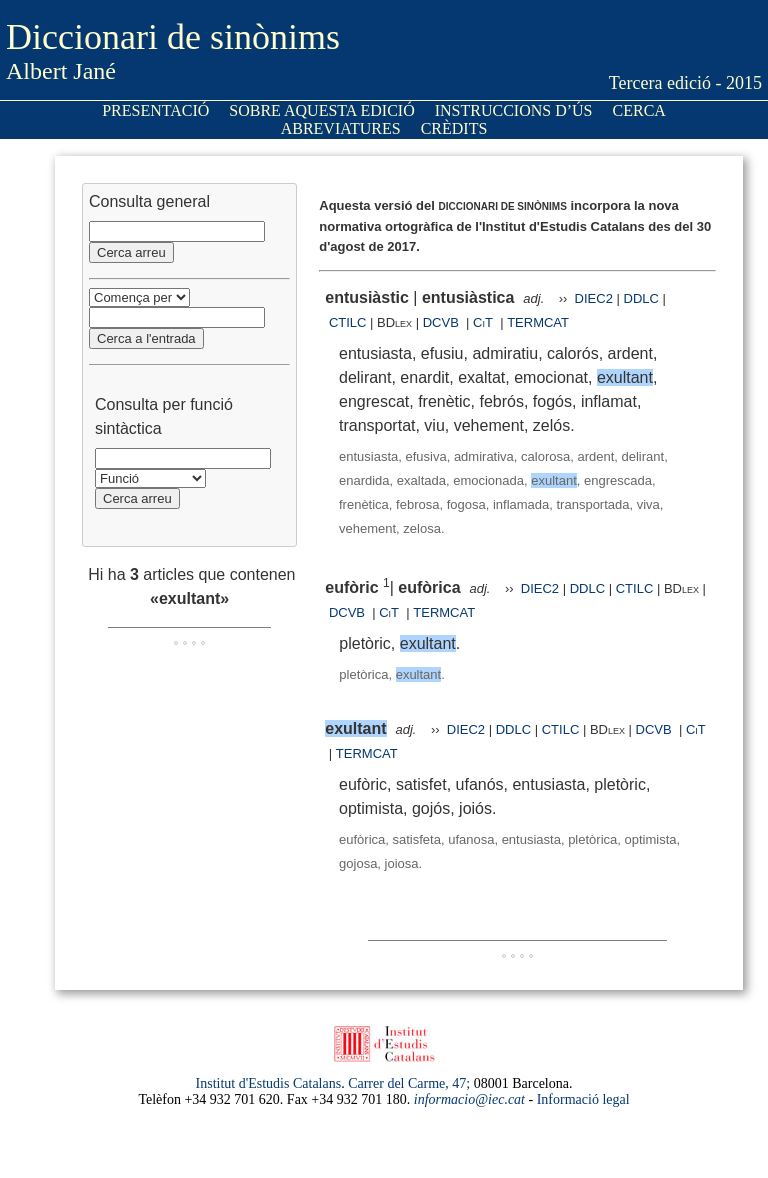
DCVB (443, 322)
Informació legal (583, 1099)
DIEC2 (594, 298)
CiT (483, 322)
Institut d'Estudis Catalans (269, 1083)
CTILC (348, 322)
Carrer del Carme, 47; (409, 1083)
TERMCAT (538, 322)
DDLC (641, 298)
